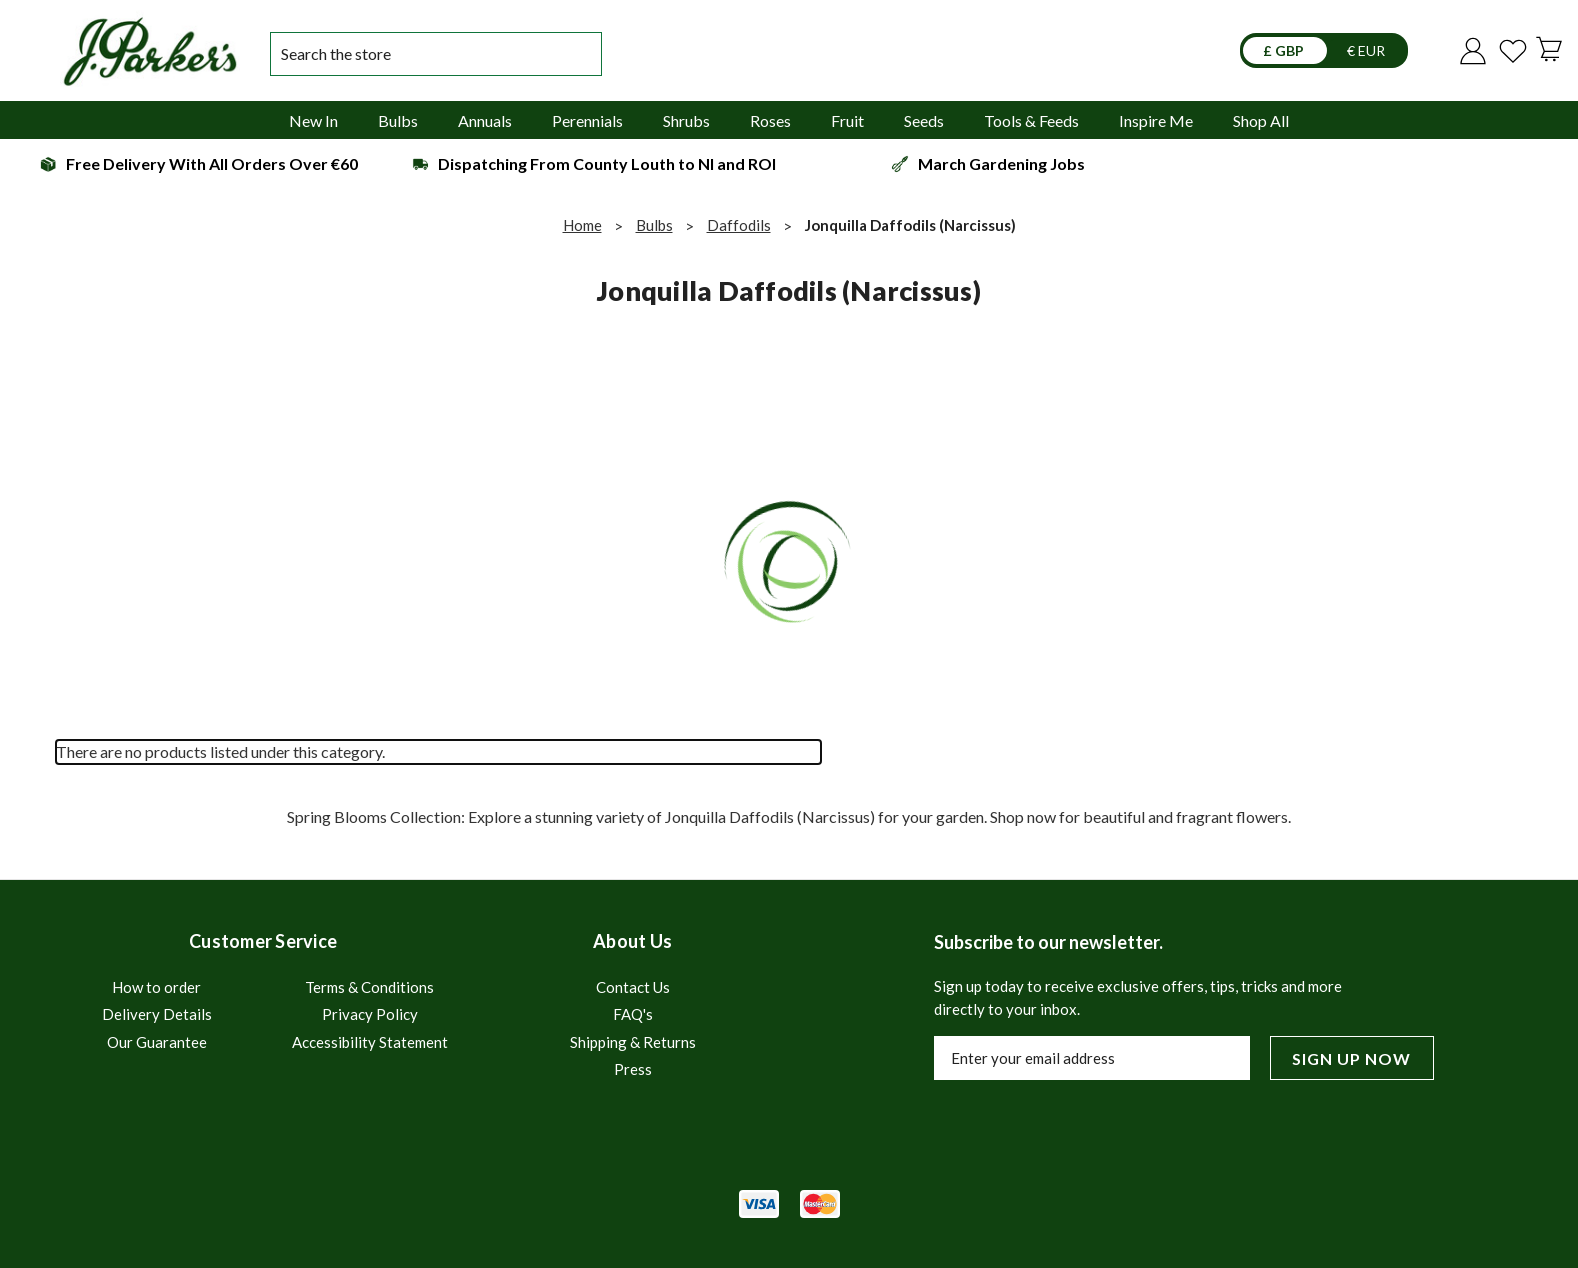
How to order (156, 987)
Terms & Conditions (369, 987)
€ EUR (1366, 50)
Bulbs (654, 225)
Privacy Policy (370, 1014)
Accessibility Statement (370, 1042)
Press (633, 1069)
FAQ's (633, 1014)
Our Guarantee (157, 1042)
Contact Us (633, 987)
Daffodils (739, 225)
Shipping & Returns (633, 1042)
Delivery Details (157, 1014)
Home (582, 225)
